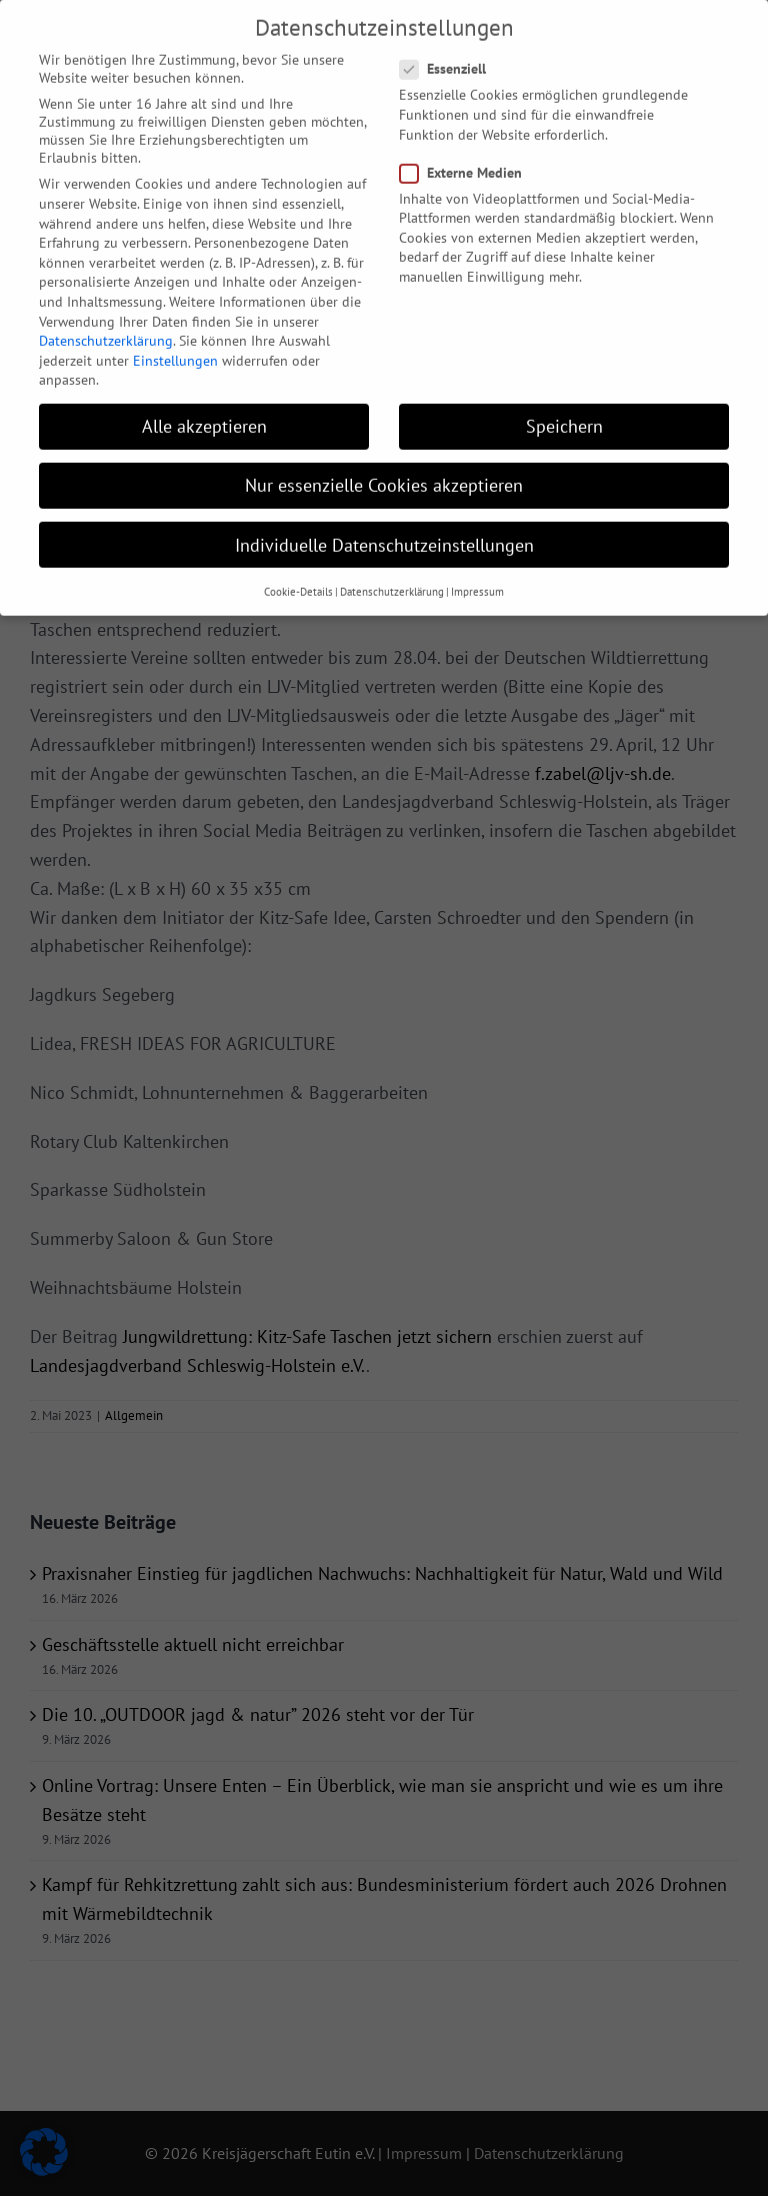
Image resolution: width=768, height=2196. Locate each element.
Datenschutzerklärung (106, 326)
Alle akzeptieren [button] (204, 411)
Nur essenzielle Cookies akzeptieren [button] (384, 470)
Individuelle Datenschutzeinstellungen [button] (384, 530)
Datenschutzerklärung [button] (392, 577)
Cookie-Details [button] (298, 577)
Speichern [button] (564, 411)
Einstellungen (175, 346)
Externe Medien (469, 158)
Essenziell (451, 54)
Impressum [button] (477, 577)
